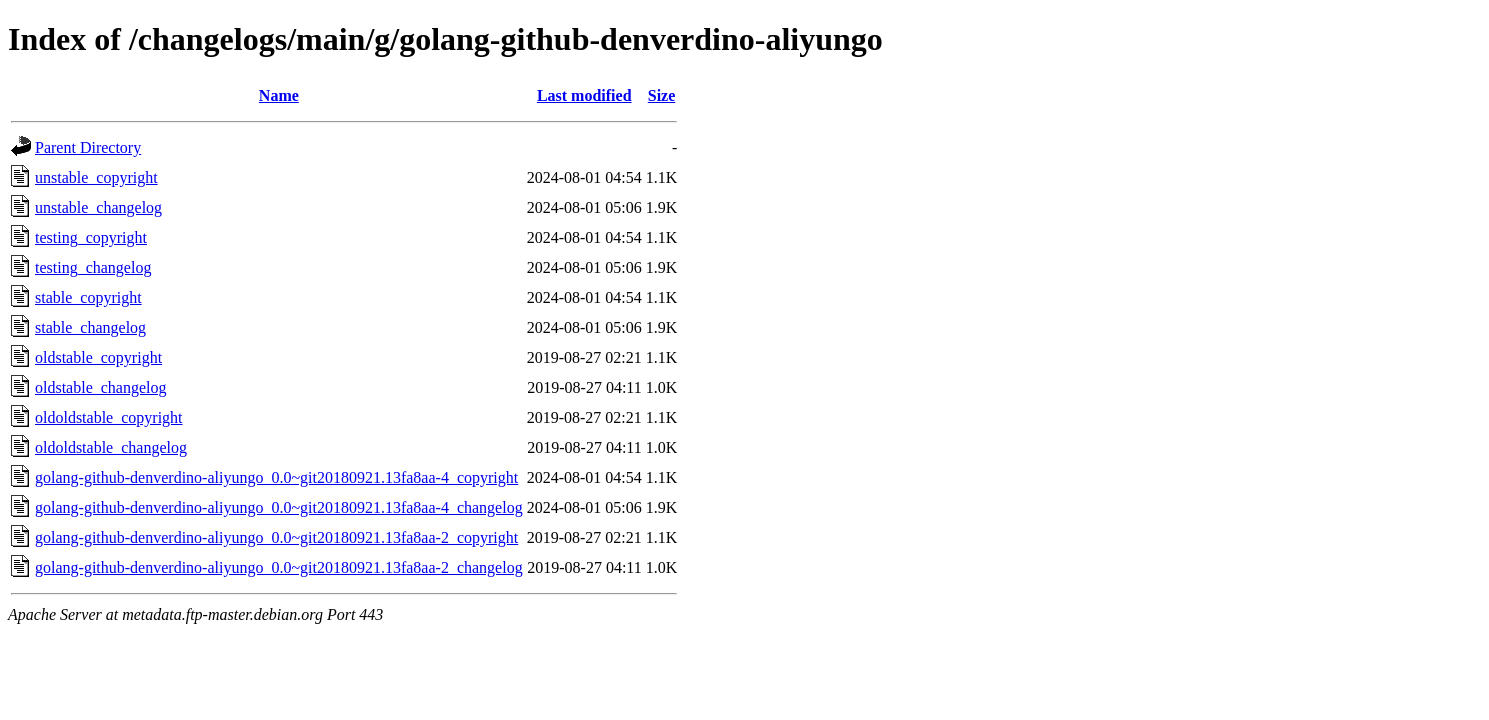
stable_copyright (88, 297)
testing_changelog (93, 267)
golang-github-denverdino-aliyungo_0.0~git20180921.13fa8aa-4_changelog (279, 507)
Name (279, 95)
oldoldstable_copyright (109, 417)
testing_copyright (91, 237)
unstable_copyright (96, 177)
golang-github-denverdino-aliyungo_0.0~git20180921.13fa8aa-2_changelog (279, 567)
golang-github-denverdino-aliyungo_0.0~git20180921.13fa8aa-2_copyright (276, 537)
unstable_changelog (98, 207)
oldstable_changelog (101, 387)
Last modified (584, 95)
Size (662, 95)
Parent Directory (88, 147)
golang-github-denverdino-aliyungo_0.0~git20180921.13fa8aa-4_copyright (276, 477)
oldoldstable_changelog (111, 447)
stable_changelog (90, 327)
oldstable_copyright (98, 357)
